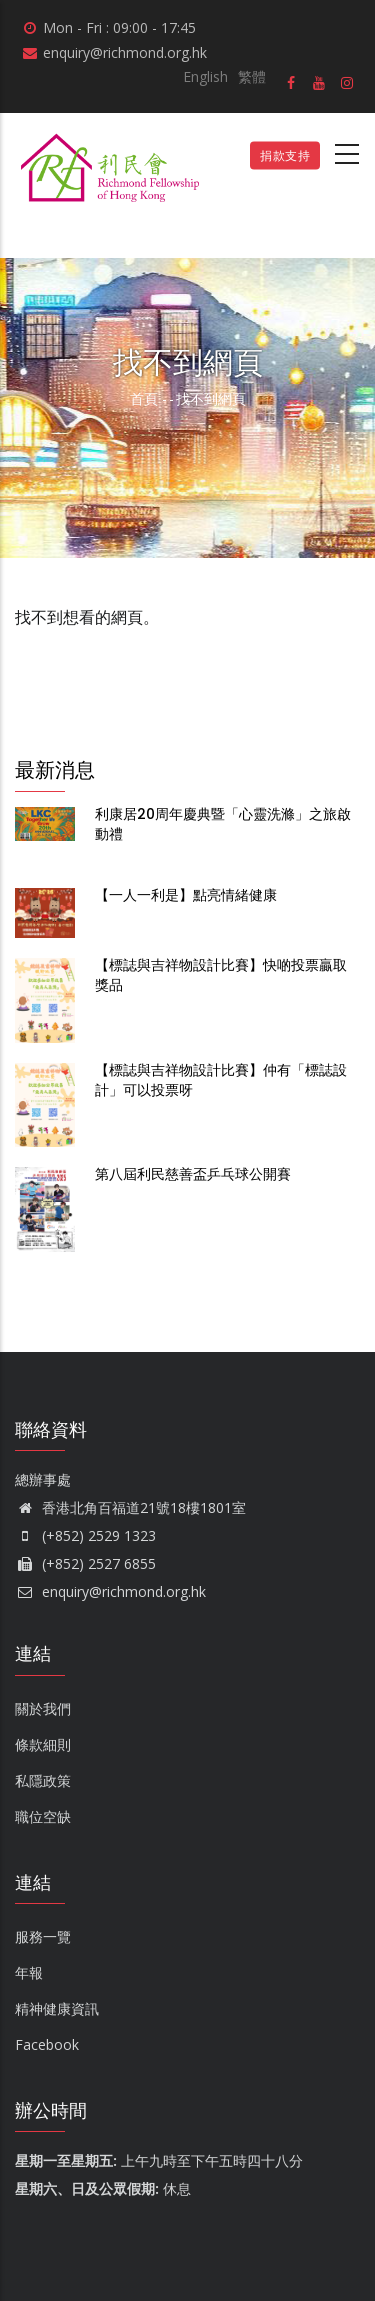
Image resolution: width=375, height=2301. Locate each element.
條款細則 (43, 1744)
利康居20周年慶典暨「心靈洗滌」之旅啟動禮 (223, 824)
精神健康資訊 (57, 2008)
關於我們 (43, 1708)
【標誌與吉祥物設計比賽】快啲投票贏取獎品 (221, 975)
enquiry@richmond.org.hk (110, 1591)
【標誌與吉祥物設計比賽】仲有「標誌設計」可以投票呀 (221, 1080)
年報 (29, 1972)
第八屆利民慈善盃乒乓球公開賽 (193, 1174)
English (205, 76)
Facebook (47, 2044)
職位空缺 (43, 1816)
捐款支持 (285, 155)
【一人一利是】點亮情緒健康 (186, 895)
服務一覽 (43, 1936)
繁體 (252, 76)
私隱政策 (43, 1780)
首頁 (144, 398)
